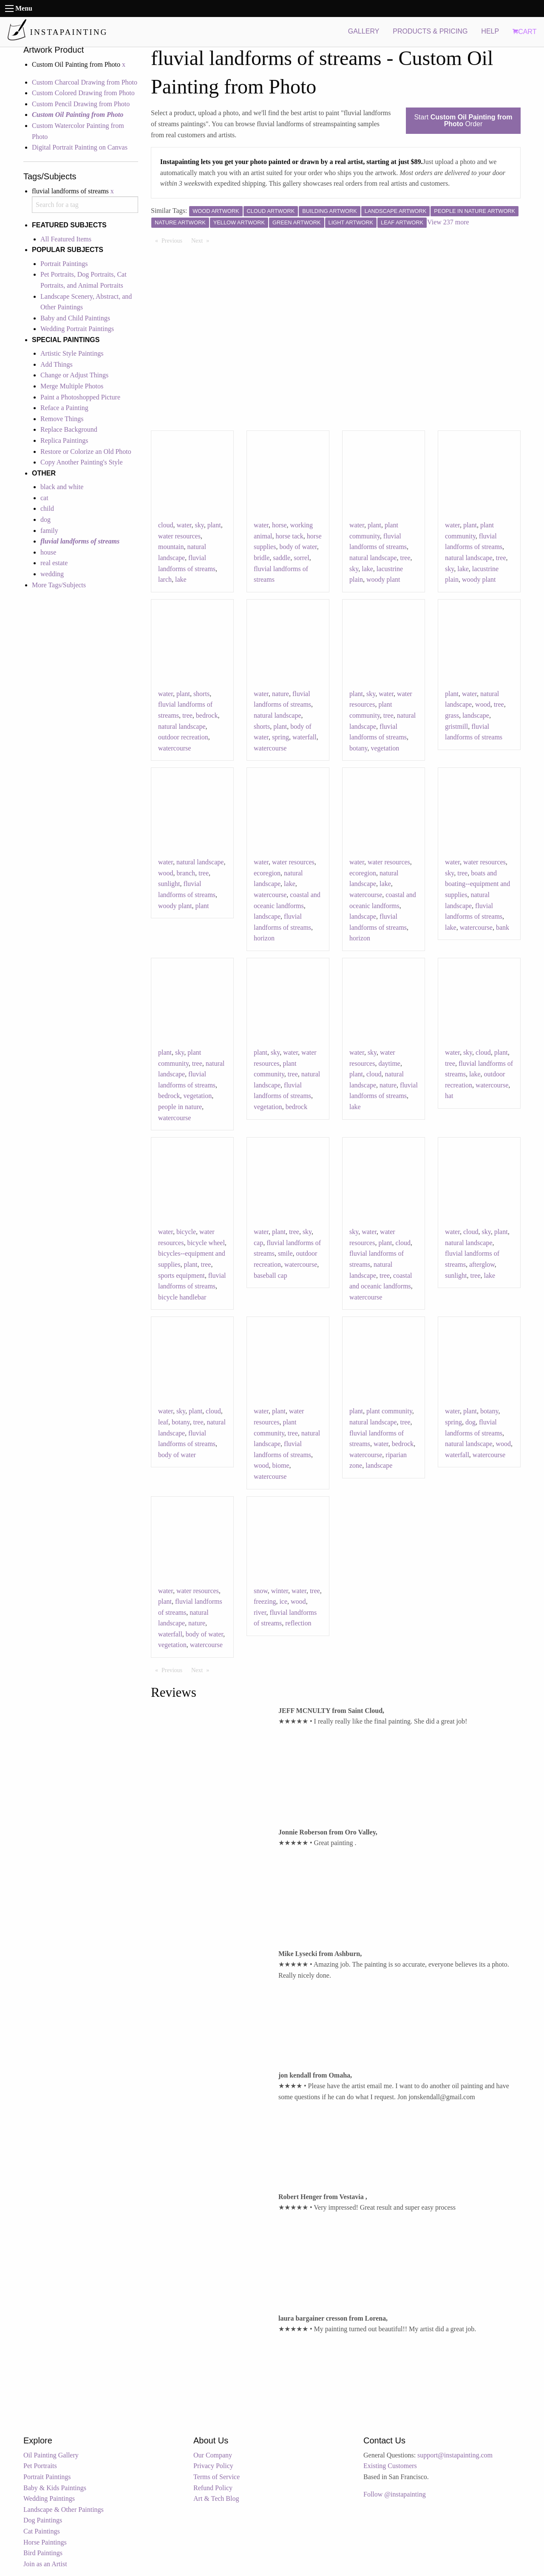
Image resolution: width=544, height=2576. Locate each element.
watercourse (174, 748)
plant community (389, 1411)
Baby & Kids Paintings (54, 2487)
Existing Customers (390, 2465)
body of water (298, 546)
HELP (490, 31)
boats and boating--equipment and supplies (477, 883)
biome (280, 1465)
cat (44, 497)
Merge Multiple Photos (71, 386)
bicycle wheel (205, 1242)
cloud (165, 525)
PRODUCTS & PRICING (430, 31)
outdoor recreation (183, 737)
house (48, 552)
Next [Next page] (202, 240)
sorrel (301, 557)
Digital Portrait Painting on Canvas (80, 147)
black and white (61, 486)
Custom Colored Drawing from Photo (83, 92)
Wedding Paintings (49, 2498)
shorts (201, 693)
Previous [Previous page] (174, 240)
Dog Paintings (42, 2520)
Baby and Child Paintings (75, 318)
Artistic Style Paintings (71, 353)
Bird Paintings (42, 2552)
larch (165, 579)
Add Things (56, 364)
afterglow (482, 1264)
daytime (389, 1063)
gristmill (456, 726)
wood (482, 704)
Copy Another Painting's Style (81, 462)
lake (181, 579)
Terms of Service (216, 2476)
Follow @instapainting (394, 2494)
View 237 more (448, 222)
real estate (54, 562)
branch (186, 873)
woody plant (383, 579)
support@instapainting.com (455, 2455)
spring (280, 737)
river (260, 1612)
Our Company (212, 2455)
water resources (179, 536)
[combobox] (85, 204)
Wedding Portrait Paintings (77, 328)
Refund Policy (212, 2487)
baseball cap (270, 1275)
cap (258, 1242)
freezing (265, 1601)
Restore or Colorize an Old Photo (85, 451)
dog (45, 519)
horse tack (289, 536)
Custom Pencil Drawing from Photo (81, 104)
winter (279, 1590)
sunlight (169, 883)
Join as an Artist (45, 2564)
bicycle (186, 1231)
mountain (171, 546)
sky (199, 525)
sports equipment (181, 1275)
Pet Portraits (40, 2465)
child (47, 508)
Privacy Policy (213, 2465)
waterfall (304, 737)
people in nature (180, 1106)
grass (452, 715)
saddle (281, 557)
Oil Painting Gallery (51, 2455)
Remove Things (61, 418)
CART (524, 31)
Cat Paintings (41, 2531)
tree (405, 557)
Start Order (463, 120)
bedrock (207, 715)
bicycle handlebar (182, 1297)
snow (261, 1590)
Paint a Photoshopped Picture (80, 397)
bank (502, 927)
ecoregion (267, 873)
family (49, 530)
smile (285, 1253)
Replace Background (68, 429)
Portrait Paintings (64, 263)
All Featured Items (65, 239)
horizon (264, 938)
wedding (52, 573)
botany (358, 748)
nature (280, 693)
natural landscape (373, 557)
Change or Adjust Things (74, 375)
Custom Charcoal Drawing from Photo (84, 82)
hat (449, 1095)
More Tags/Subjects (59, 585)
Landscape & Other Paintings (63, 2509)
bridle (261, 557)
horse (279, 525)
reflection (298, 1623)
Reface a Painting (64, 407)
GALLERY (364, 31)
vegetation (385, 748)
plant (214, 525)
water (184, 525)
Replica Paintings (64, 440)
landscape (475, 715)
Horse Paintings (45, 2542)
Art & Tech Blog (216, 2498)
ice (283, 1601)
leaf (163, 1422)
